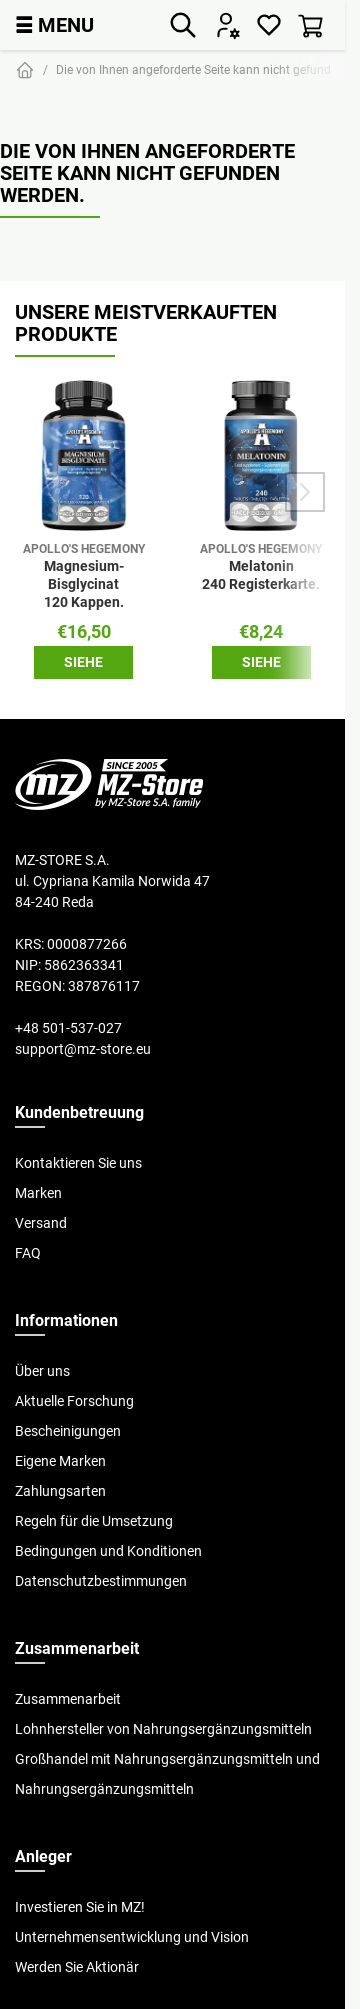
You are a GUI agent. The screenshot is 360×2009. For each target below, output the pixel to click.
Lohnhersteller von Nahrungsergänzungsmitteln (163, 1729)
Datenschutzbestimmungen (101, 1581)
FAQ (28, 1253)
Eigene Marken (60, 1461)
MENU (54, 24)
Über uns (42, 1371)
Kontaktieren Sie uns (78, 1163)
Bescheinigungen (68, 1431)
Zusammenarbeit (68, 1699)
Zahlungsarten (60, 1491)
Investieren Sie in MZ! (80, 1907)
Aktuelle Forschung (74, 1401)
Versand (41, 1223)
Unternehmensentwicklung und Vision (132, 1937)
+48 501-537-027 (68, 1028)
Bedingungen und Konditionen (108, 1551)
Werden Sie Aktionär (77, 1967)
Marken (38, 1193)
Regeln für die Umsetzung (94, 1521)
